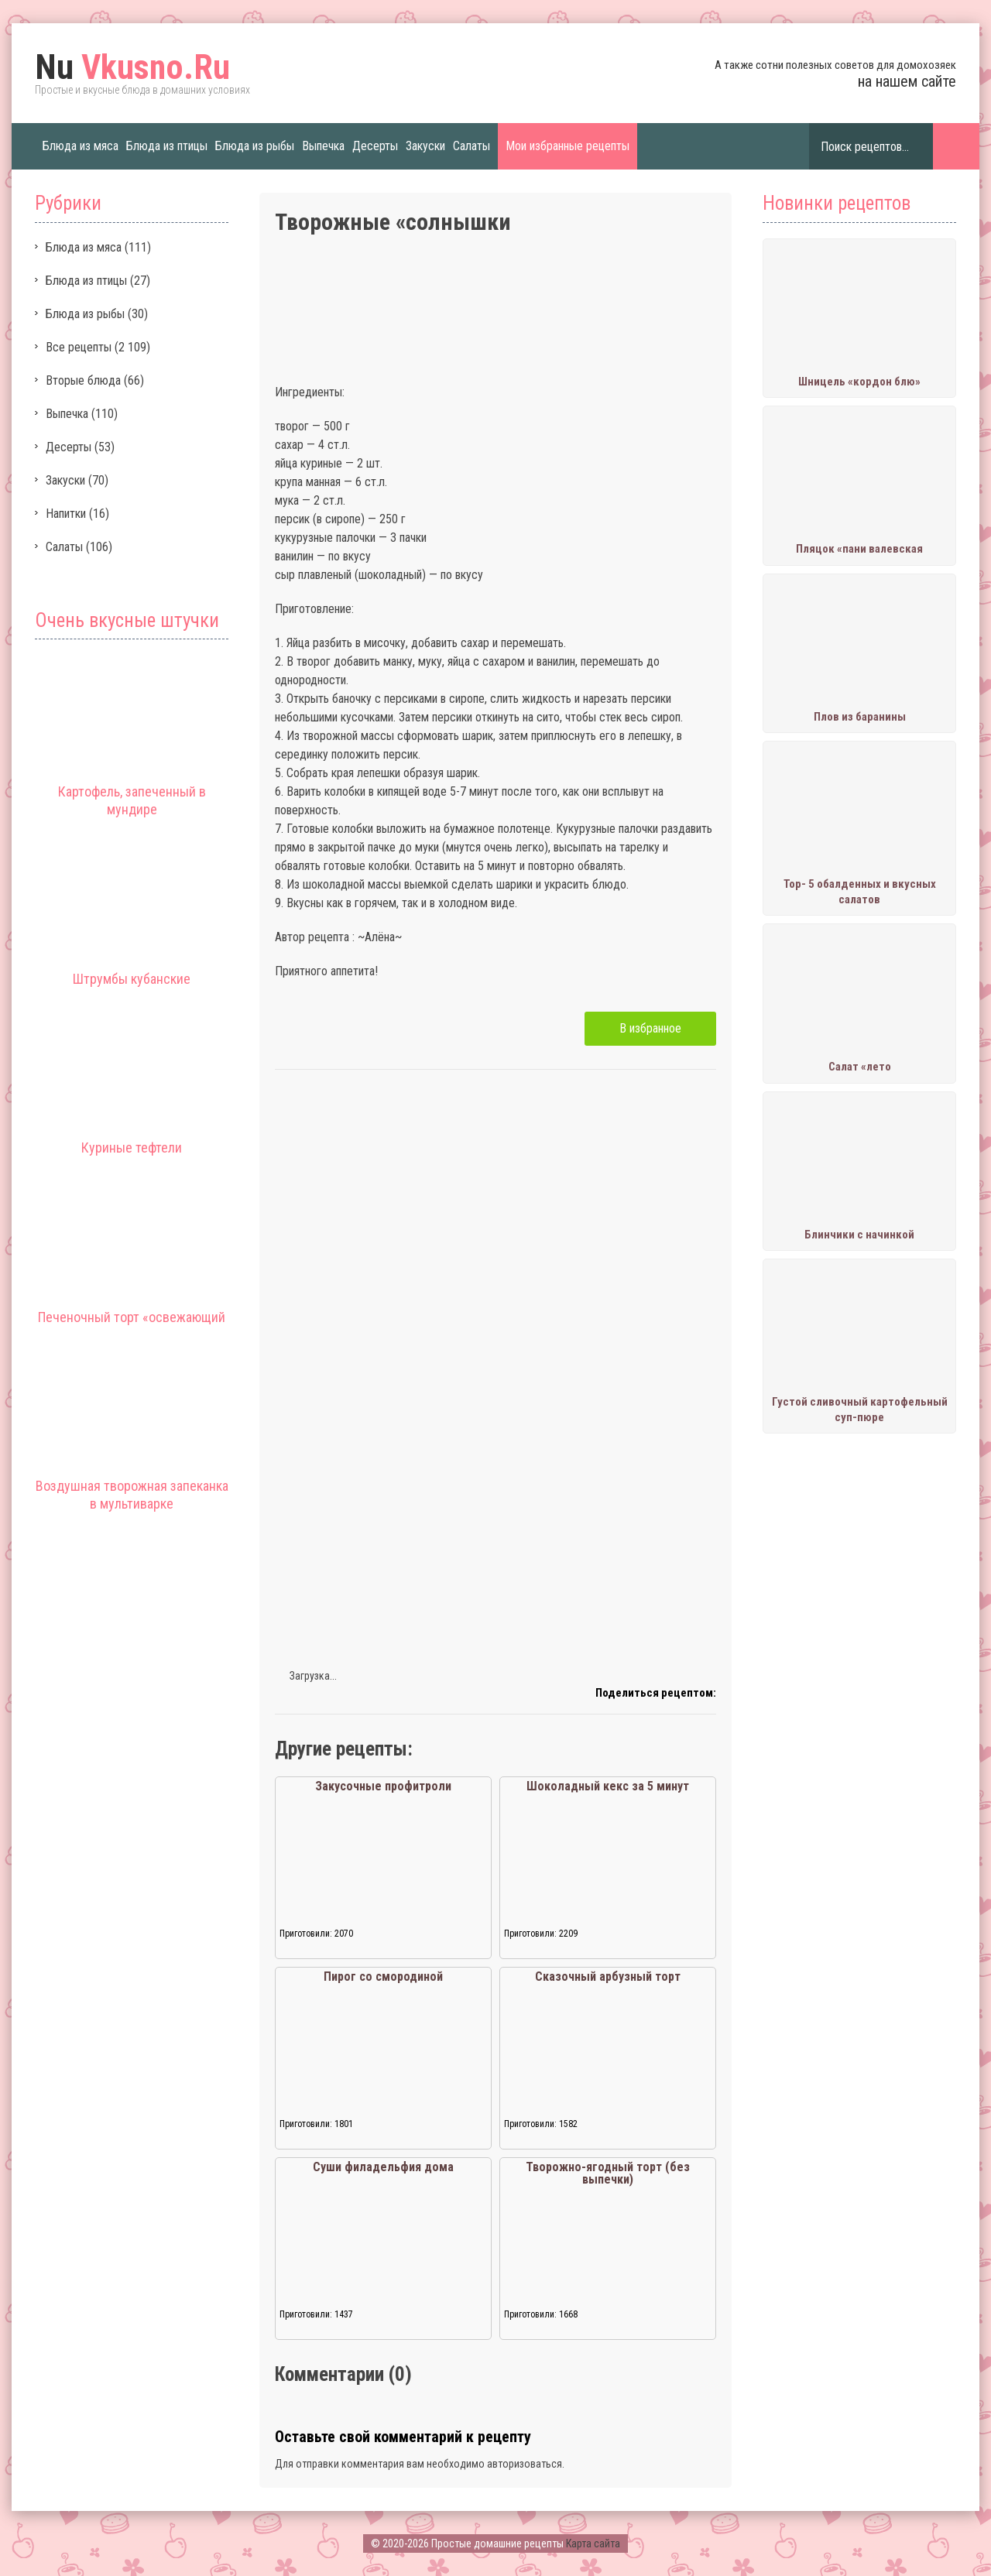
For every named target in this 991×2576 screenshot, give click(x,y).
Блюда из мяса (80, 146)
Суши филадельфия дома (383, 2167)
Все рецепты (78, 347)
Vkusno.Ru (132, 67)
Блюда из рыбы (254, 146)
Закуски (425, 146)
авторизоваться (524, 2464)
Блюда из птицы (166, 146)
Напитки (66, 513)
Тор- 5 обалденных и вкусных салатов (860, 891)
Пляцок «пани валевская (859, 549)
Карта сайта (593, 2543)
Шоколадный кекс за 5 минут (607, 1786)
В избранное (650, 1028)
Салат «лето (859, 1067)
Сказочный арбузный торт (608, 1976)
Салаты (471, 146)
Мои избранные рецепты (567, 146)
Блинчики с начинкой (859, 1235)
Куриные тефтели (131, 1147)
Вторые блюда (83, 380)
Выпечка (323, 146)
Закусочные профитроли (383, 1786)
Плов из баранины (860, 717)
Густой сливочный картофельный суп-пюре (860, 1409)
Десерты (375, 146)
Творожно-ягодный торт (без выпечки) (608, 2173)
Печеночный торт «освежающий (131, 1317)
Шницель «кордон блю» (859, 382)
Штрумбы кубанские (131, 979)
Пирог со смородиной (383, 1976)
